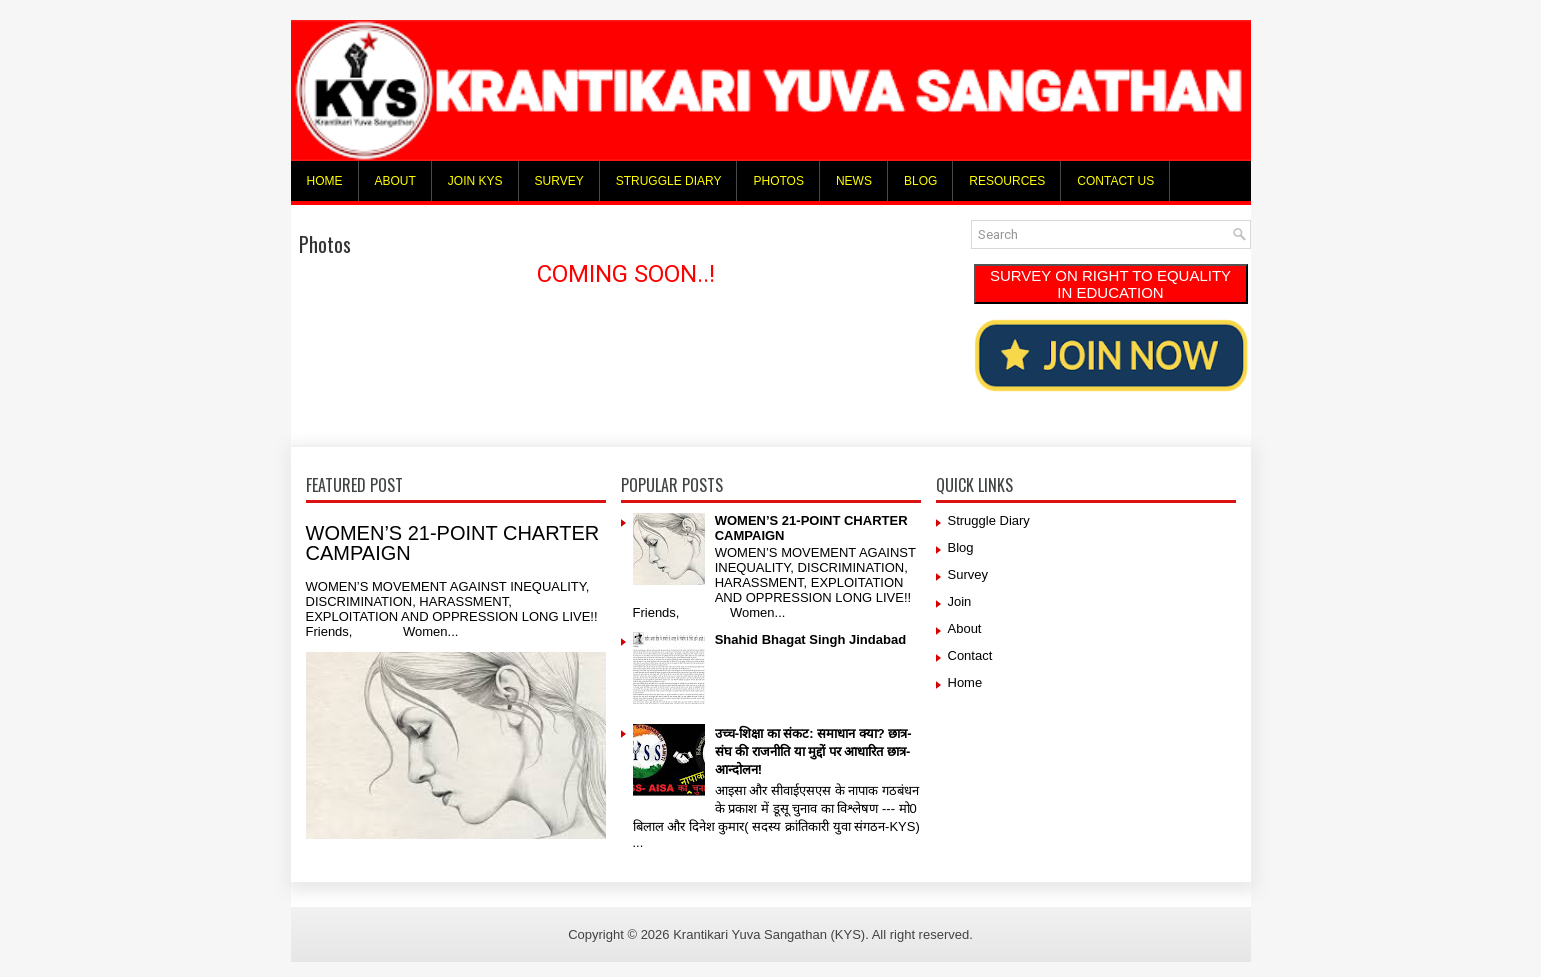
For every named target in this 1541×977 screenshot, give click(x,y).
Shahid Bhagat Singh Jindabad (810, 639)
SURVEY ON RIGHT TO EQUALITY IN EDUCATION (1110, 284)
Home (325, 181)
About (395, 181)
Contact (970, 655)
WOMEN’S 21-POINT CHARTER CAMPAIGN (453, 543)
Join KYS (475, 181)
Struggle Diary (669, 181)
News (854, 181)
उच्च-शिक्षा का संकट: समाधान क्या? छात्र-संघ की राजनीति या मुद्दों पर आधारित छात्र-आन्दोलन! (813, 751)
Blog (920, 181)
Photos (778, 181)
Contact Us (1115, 181)
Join (960, 601)
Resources (1007, 181)
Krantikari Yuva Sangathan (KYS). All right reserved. (823, 934)
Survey (559, 181)
